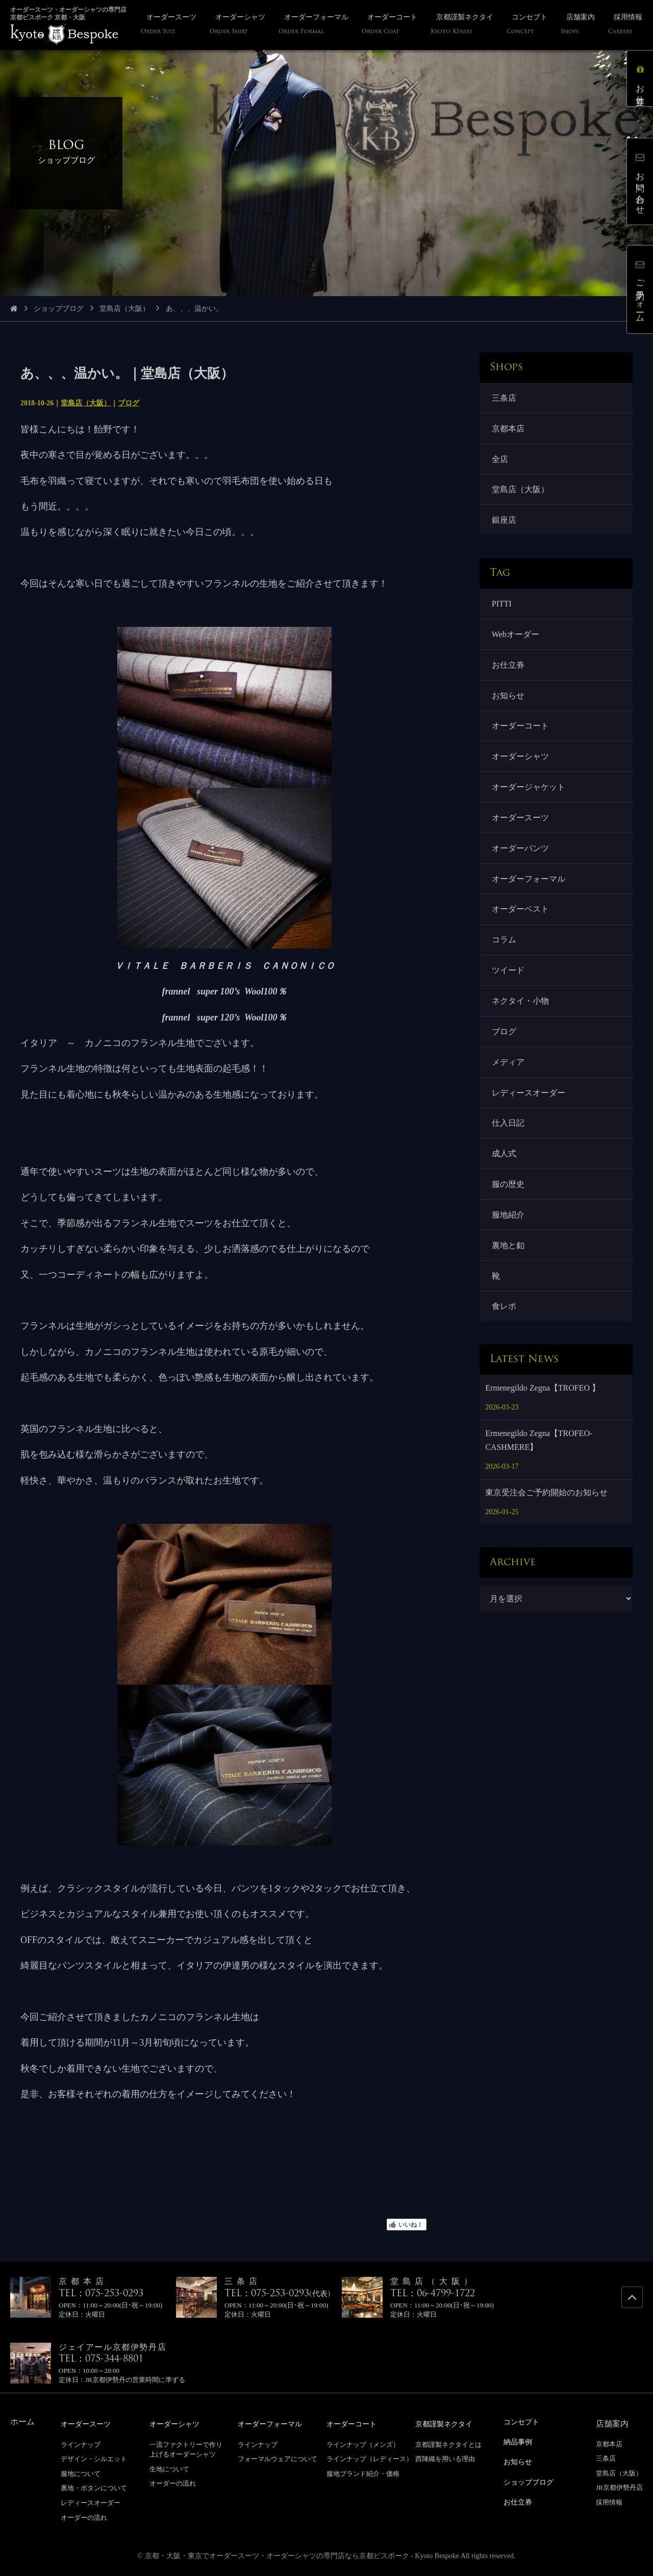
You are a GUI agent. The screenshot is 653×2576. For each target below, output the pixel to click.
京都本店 (508, 428)
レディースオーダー (528, 1096)
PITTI (502, 604)
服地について (81, 2473)
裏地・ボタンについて (94, 2487)
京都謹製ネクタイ (448, 2423)
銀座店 (504, 521)
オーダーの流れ (84, 2517)
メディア (508, 1065)
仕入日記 (508, 1127)
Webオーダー (515, 635)
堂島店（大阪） (124, 308)
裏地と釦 (508, 1250)
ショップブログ (59, 308)
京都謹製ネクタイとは (448, 2444)
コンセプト (524, 2421)
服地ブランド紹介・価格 (362, 2473)
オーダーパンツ (520, 850)
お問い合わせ (640, 181)
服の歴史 (508, 1188)
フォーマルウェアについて (277, 2458)
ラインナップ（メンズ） (362, 2444)
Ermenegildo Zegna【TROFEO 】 (542, 1393)
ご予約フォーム (640, 289)
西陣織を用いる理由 (445, 2458)
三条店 (504, 398)
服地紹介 (508, 1219)
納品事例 (520, 2441)
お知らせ (508, 697)
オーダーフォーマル (528, 881)
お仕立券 (508, 666)
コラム (504, 942)
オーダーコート (520, 727)
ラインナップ (81, 2444)
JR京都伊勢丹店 (619, 2487)
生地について (169, 2468)
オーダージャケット (528, 789)
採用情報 (609, 2502)
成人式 (504, 1157)
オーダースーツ (520, 819)
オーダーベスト (520, 912)
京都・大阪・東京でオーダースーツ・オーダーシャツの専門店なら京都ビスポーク (277, 2555)
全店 (500, 459)
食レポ (504, 1311)
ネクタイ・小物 (520, 1004)
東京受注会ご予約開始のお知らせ (546, 1497)
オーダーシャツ (520, 758)
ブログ (128, 403)
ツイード (508, 973)
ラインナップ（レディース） (369, 2458)
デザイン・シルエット (94, 2458)
